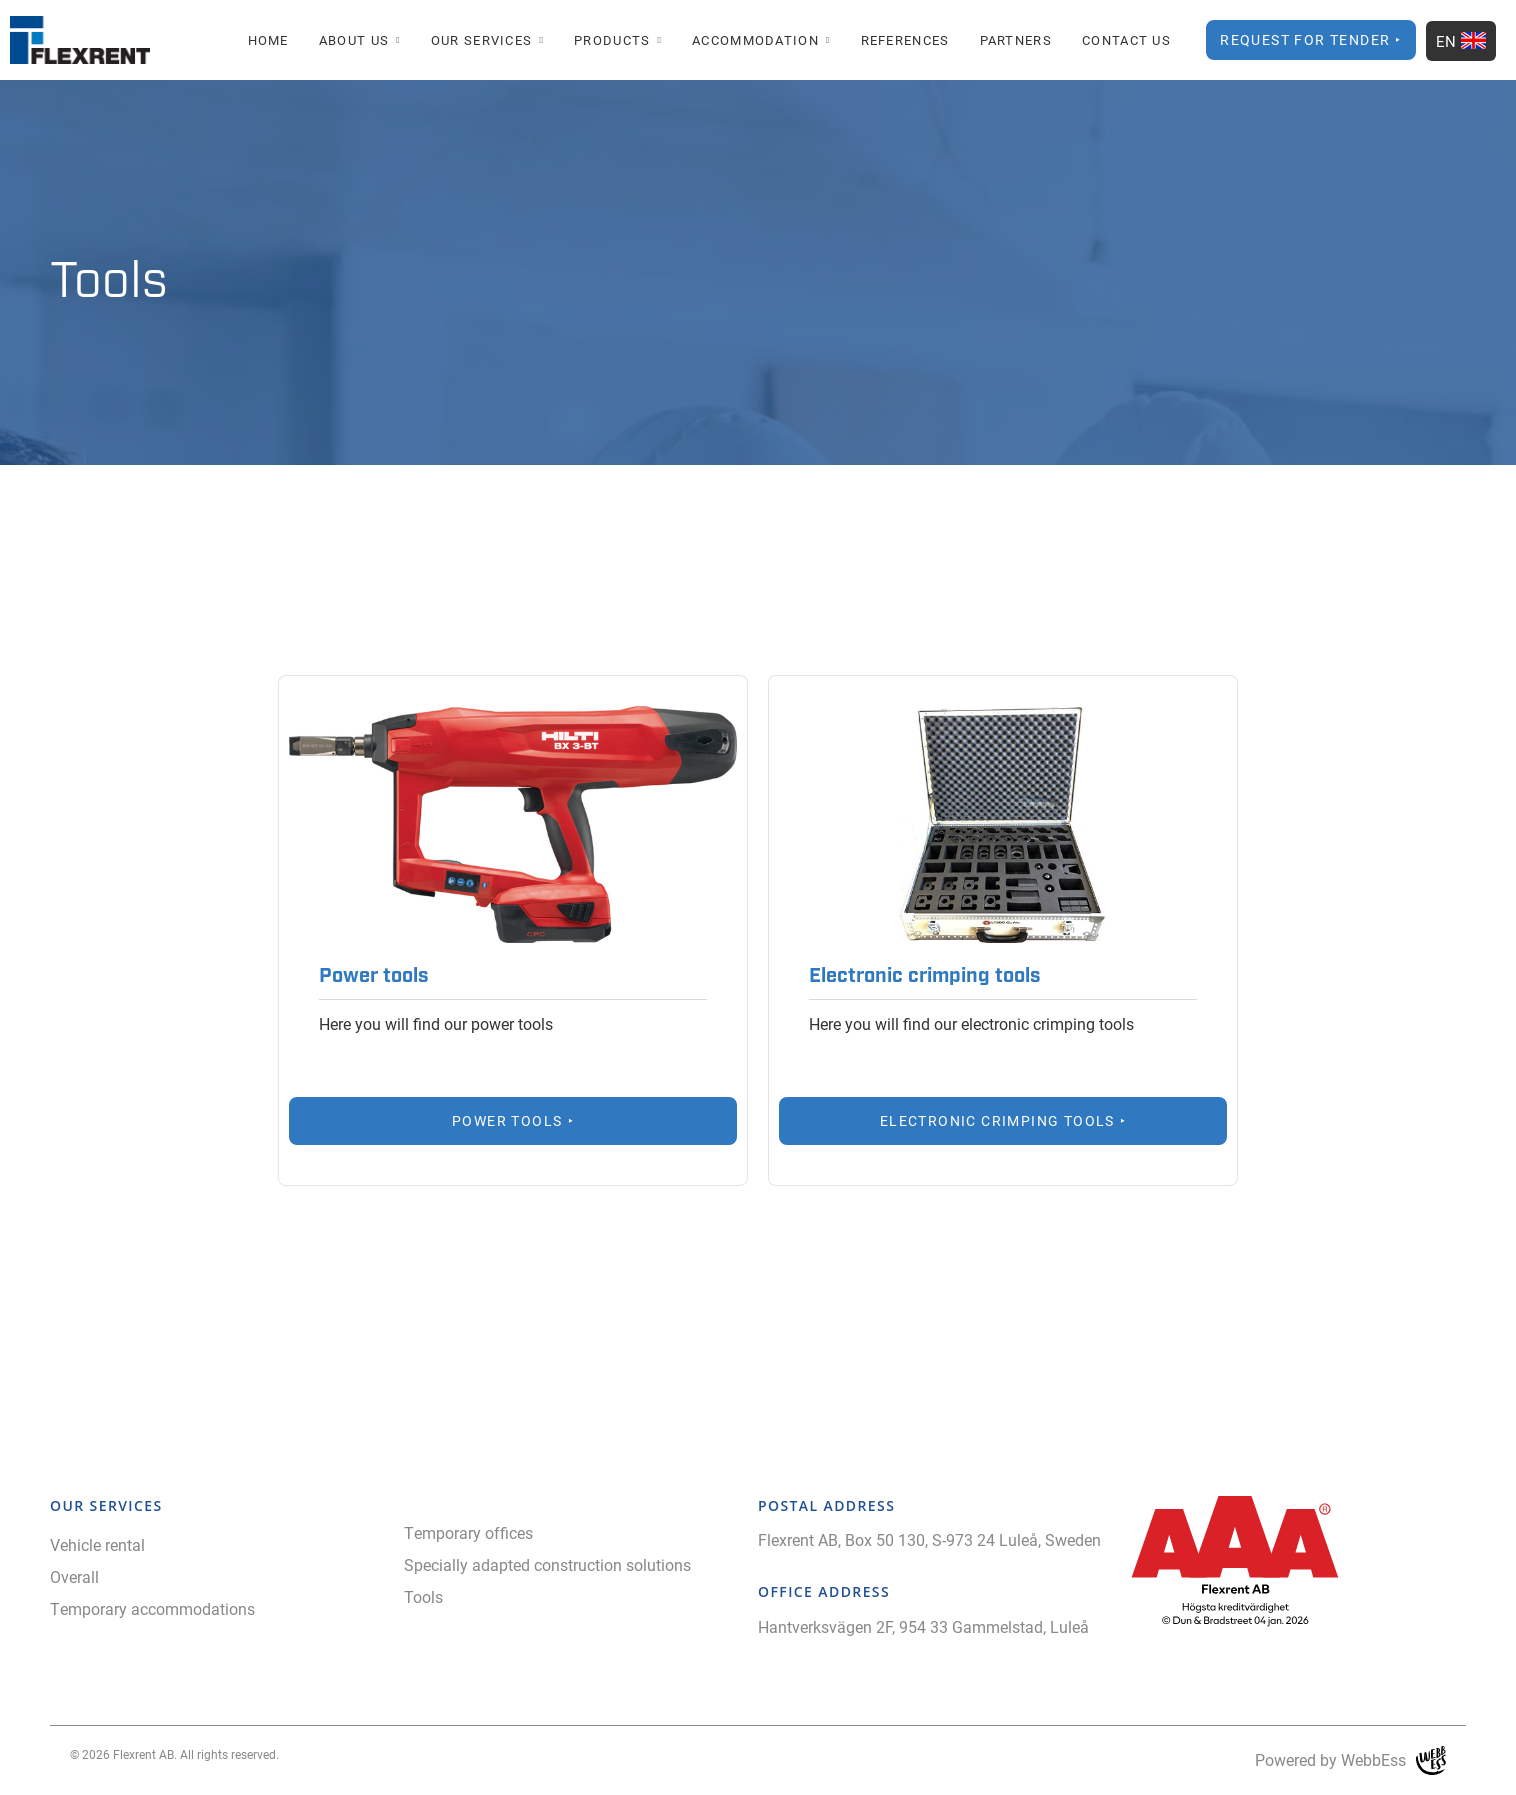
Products (612, 40)
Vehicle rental (97, 1544)
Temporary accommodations (152, 1608)
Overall (74, 1576)
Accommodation (755, 40)
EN (1461, 41)
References (905, 40)
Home (268, 40)
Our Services (482, 40)
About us (354, 40)
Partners (1016, 40)
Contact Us (1126, 40)
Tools (423, 1596)
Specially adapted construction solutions (547, 1564)
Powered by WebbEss (1350, 1760)
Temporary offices (468, 1532)
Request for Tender (1305, 39)
